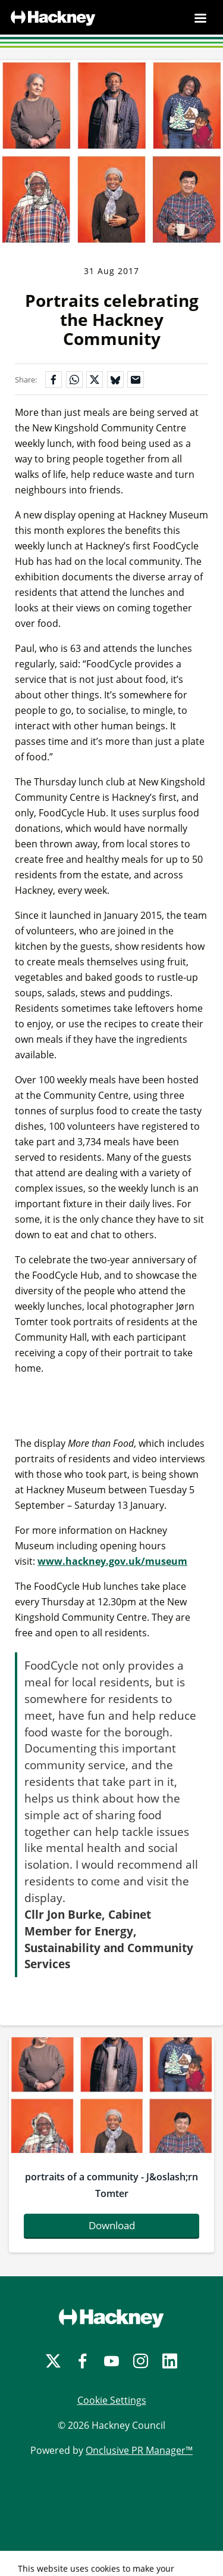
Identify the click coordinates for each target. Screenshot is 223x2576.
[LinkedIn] (169, 2361)
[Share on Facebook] (53, 379)
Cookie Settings (111, 2400)
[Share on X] (94, 379)
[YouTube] (111, 2361)
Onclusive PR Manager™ (139, 2450)
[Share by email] (135, 379)
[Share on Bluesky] (115, 379)
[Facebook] (82, 2361)
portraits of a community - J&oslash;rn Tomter (111, 2185)
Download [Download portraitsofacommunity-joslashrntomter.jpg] (112, 2225)
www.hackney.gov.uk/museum (112, 1561)
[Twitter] (53, 2361)
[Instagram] (140, 2361)
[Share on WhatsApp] (74, 379)
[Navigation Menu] (200, 18)
